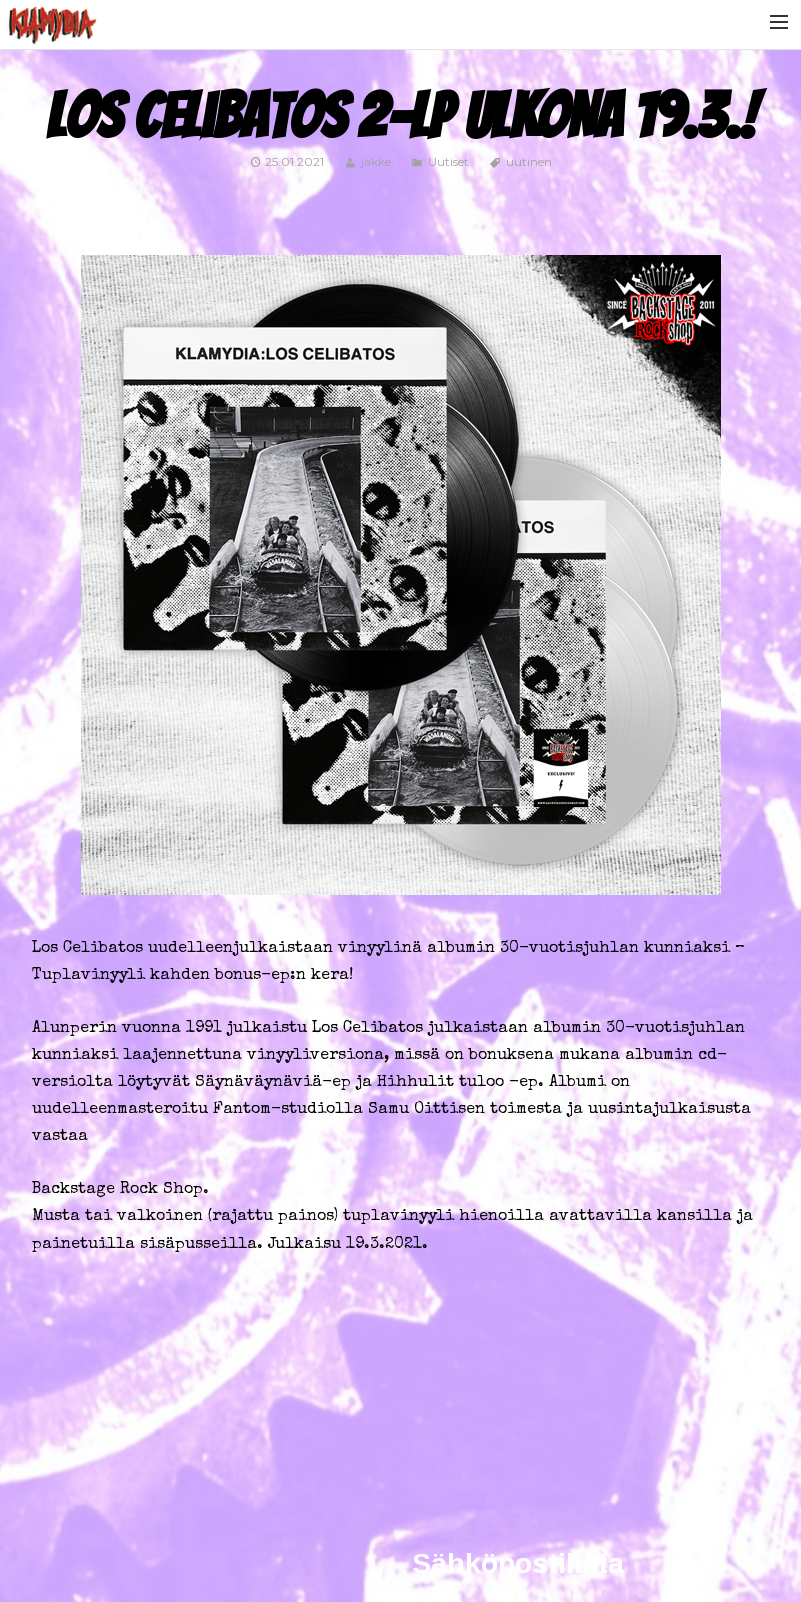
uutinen (529, 161)
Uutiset (448, 161)
